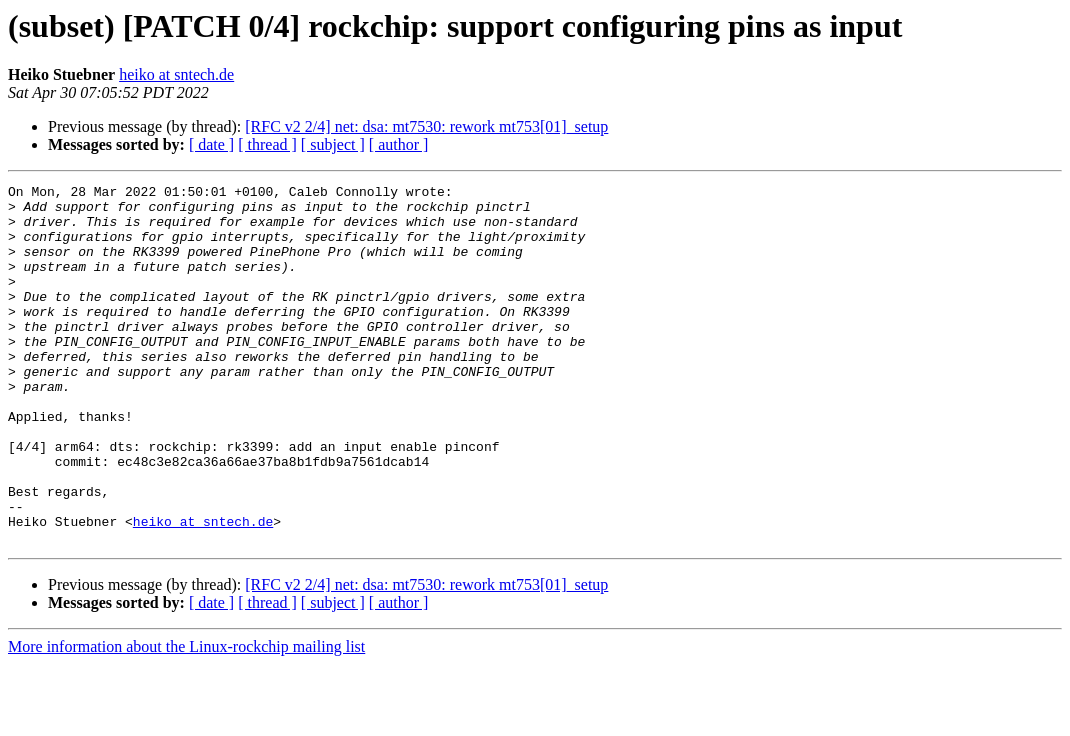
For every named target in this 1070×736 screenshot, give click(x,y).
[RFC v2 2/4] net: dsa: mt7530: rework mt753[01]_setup (426, 126)
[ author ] (399, 144)
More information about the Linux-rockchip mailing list (186, 718)
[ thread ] (267, 144)
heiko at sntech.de (176, 74)
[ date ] (211, 144)
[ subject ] (333, 144)
